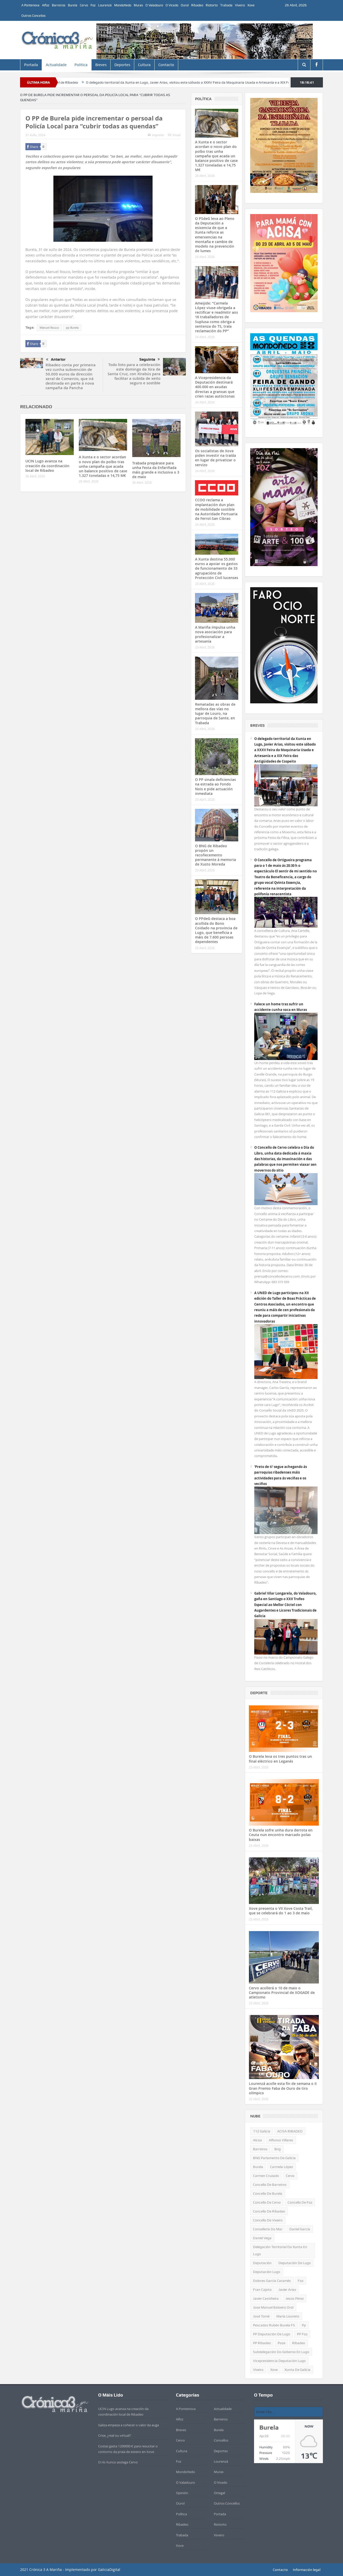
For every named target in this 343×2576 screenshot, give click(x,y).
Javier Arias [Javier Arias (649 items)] (287, 2289)
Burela (72, 5)
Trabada (226, 5)
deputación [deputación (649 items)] (262, 2263)
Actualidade (56, 65)
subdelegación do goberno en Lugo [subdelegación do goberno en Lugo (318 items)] (281, 2352)
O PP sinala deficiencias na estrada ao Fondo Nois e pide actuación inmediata (215, 786)
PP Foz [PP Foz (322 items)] (302, 2334)
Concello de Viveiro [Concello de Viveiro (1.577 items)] (267, 2220)
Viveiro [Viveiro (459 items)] (258, 2370)
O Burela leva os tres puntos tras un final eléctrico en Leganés (280, 1758)
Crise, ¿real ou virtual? (114, 2435)
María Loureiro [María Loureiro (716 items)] (287, 2316)
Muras (138, 5)
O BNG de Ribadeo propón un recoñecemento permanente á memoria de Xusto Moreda (215, 855)
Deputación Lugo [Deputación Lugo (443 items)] (266, 2272)
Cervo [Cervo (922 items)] (290, 2176)
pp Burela (72, 327)
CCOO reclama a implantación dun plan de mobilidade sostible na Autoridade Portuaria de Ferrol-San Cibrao (216, 509)
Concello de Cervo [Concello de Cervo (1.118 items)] (267, 2202)
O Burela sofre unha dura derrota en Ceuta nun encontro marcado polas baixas (280, 1835)
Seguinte (149, 359)
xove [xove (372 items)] (274, 2370)
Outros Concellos (33, 16)
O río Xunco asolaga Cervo (118, 2462)
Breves (101, 65)
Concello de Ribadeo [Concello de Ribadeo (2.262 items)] (269, 2211)
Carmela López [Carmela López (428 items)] (281, 2167)
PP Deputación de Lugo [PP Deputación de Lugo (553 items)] (271, 2334)
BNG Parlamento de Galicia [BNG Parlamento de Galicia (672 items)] (274, 2158)
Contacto (166, 65)
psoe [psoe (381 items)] (281, 2343)
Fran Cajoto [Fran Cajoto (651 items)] (262, 2289)
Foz (93, 5)
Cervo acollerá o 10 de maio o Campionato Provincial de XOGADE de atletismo (282, 1992)
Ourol (185, 5)
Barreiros (58, 5)
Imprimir (156, 135)
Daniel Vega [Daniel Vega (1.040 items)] (262, 2238)
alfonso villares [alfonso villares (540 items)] (281, 2140)
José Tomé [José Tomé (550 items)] (261, 2316)
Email (174, 135)
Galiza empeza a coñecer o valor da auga (128, 2425)
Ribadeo (197, 5)
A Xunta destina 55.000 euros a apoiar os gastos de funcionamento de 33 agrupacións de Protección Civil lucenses (216, 568)
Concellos (221, 2440)
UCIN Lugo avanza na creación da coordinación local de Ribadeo (47, 466)
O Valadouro (154, 5)
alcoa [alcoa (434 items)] (257, 2140)
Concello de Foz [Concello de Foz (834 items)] (300, 2202)
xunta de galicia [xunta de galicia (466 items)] (297, 2370)
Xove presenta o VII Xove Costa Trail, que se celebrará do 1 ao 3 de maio (281, 1910)
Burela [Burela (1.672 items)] (258, 2167)
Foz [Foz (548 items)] (300, 2281)
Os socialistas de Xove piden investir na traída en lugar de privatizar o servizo (215, 457)
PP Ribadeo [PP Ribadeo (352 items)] (262, 2343)
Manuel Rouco (49, 327)
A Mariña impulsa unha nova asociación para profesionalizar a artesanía (215, 634)
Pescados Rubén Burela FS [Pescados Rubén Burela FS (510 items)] (274, 2325)
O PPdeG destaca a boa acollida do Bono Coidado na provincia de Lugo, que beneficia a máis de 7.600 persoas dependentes (216, 930)
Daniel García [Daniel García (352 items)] (299, 2229)
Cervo (84, 5)
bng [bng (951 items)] (277, 2149)
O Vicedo (172, 5)
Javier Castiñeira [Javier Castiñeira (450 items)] (266, 2298)
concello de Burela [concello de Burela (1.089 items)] (267, 2193)
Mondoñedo (122, 5)
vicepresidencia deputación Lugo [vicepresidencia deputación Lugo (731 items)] (279, 2361)
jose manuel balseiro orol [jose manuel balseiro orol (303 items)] (273, 2307)
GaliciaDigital (109, 2569)
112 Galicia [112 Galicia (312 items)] (261, 2131)
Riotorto (212, 5)
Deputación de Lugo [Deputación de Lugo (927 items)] (294, 2263)
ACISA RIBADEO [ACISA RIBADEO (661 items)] (290, 2131)
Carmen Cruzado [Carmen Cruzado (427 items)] (266, 2176)
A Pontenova (30, 5)
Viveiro (240, 5)
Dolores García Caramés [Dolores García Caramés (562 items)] (272, 2281)
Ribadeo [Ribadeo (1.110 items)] (298, 2343)
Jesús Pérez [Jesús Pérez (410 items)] (295, 2298)
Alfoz (45, 5)
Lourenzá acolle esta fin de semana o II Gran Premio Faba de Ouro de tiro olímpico (283, 2088)
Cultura (144, 65)
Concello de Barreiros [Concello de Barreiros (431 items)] (270, 2185)
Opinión (182, 2493)
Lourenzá (105, 5)
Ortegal (219, 2493)
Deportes (122, 65)
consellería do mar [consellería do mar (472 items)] (267, 2229)
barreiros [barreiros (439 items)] (260, 2149)
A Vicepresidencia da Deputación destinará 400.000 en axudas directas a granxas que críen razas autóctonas (215, 387)
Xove (251, 5)
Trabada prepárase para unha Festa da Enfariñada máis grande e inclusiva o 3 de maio (155, 470)
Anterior (56, 359)
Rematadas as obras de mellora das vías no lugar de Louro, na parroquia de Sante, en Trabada (215, 713)
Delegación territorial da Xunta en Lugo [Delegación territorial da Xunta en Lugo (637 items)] (280, 2250)
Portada (31, 65)
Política (80, 65)
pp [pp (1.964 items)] (304, 2325)
